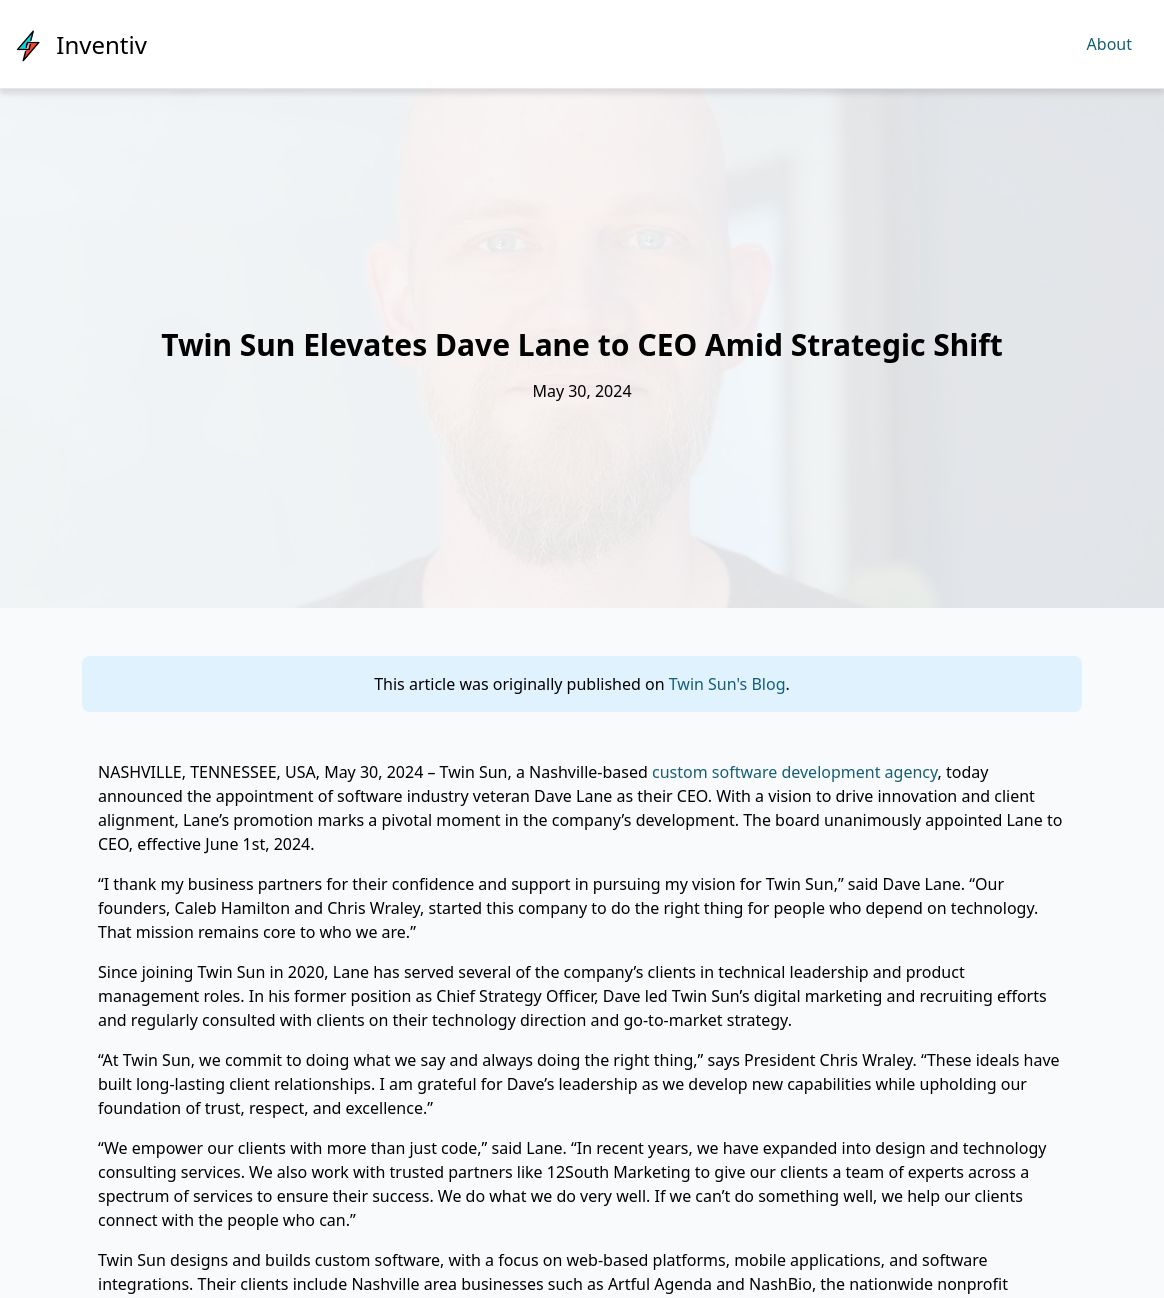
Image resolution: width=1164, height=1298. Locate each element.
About (1109, 44)
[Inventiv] (81, 43)
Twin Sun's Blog (727, 684)
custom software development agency (795, 772)
